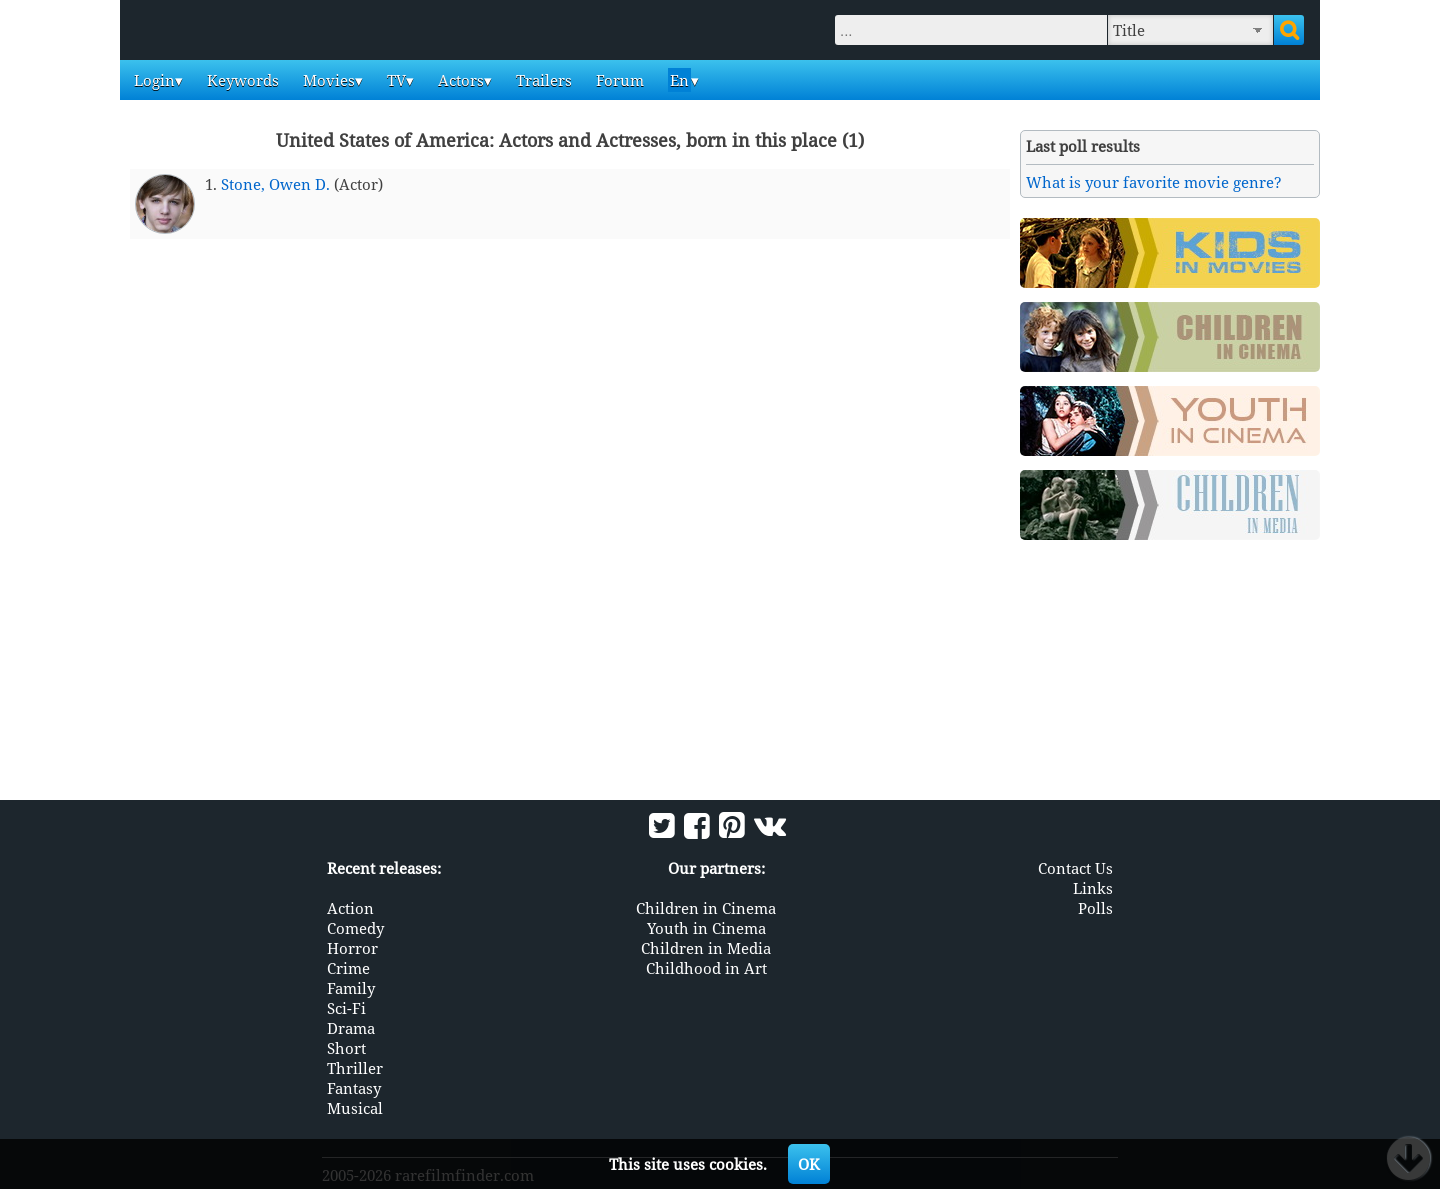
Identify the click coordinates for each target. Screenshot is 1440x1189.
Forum (618, 80)
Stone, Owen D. (275, 184)
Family (351, 988)
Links (1093, 888)
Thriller (355, 1068)
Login (152, 80)
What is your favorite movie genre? (1154, 182)
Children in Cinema (706, 908)
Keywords (241, 80)
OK (809, 1164)
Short (346, 1048)
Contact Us (1075, 868)
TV (394, 80)
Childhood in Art (706, 968)
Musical (355, 1108)
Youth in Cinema (706, 928)
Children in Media (706, 948)
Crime (348, 968)
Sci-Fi (346, 1008)
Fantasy (354, 1088)
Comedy (355, 928)
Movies (327, 80)
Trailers (542, 80)
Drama (351, 1028)
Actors (459, 80)
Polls (1095, 908)
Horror (352, 948)
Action (350, 908)
